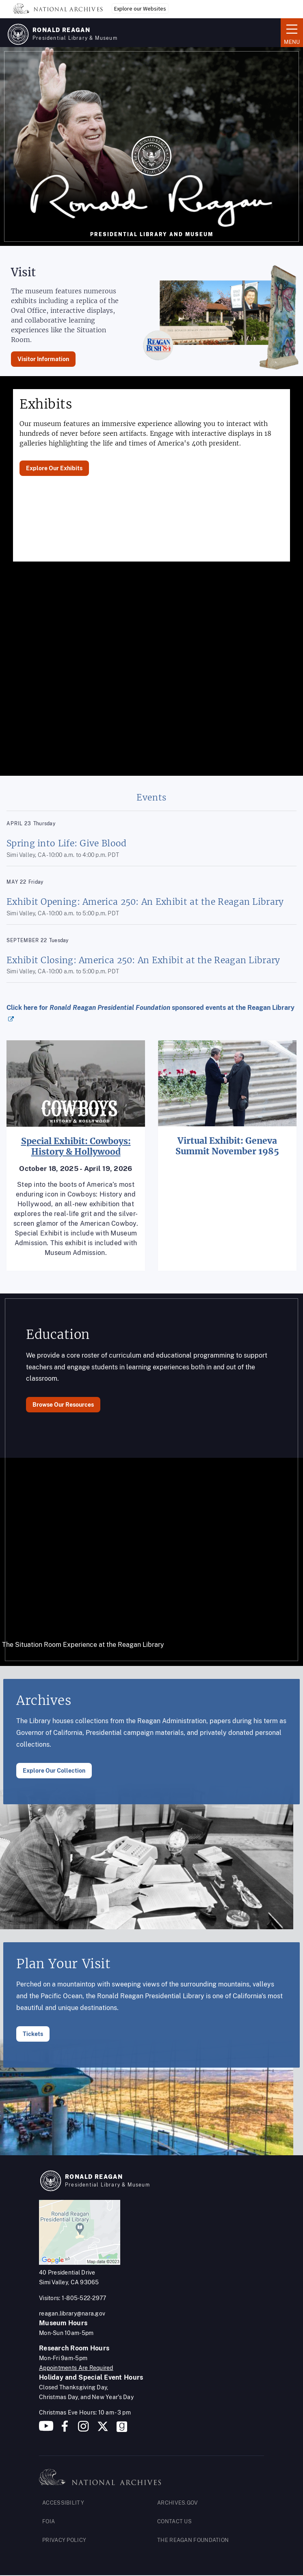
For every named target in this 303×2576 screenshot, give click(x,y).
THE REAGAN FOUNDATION (193, 2540)
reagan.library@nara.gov (72, 2313)
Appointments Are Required (76, 2368)
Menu (292, 32)
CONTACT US (174, 2521)
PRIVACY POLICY (64, 2540)
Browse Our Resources (63, 1404)
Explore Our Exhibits (54, 468)
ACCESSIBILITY (63, 2503)
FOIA (48, 2521)
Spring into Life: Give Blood (66, 843)
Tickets (33, 2034)
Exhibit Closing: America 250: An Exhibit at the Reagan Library (143, 960)
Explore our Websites (140, 8)
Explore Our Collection (54, 1770)
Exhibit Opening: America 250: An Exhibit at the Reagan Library (145, 901)
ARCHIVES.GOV (177, 2503)
